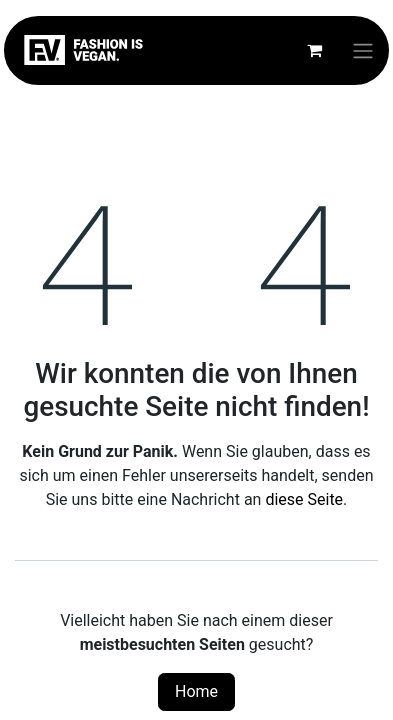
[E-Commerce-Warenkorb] (314, 50)
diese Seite (304, 499)
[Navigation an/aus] (363, 50)
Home (196, 691)
